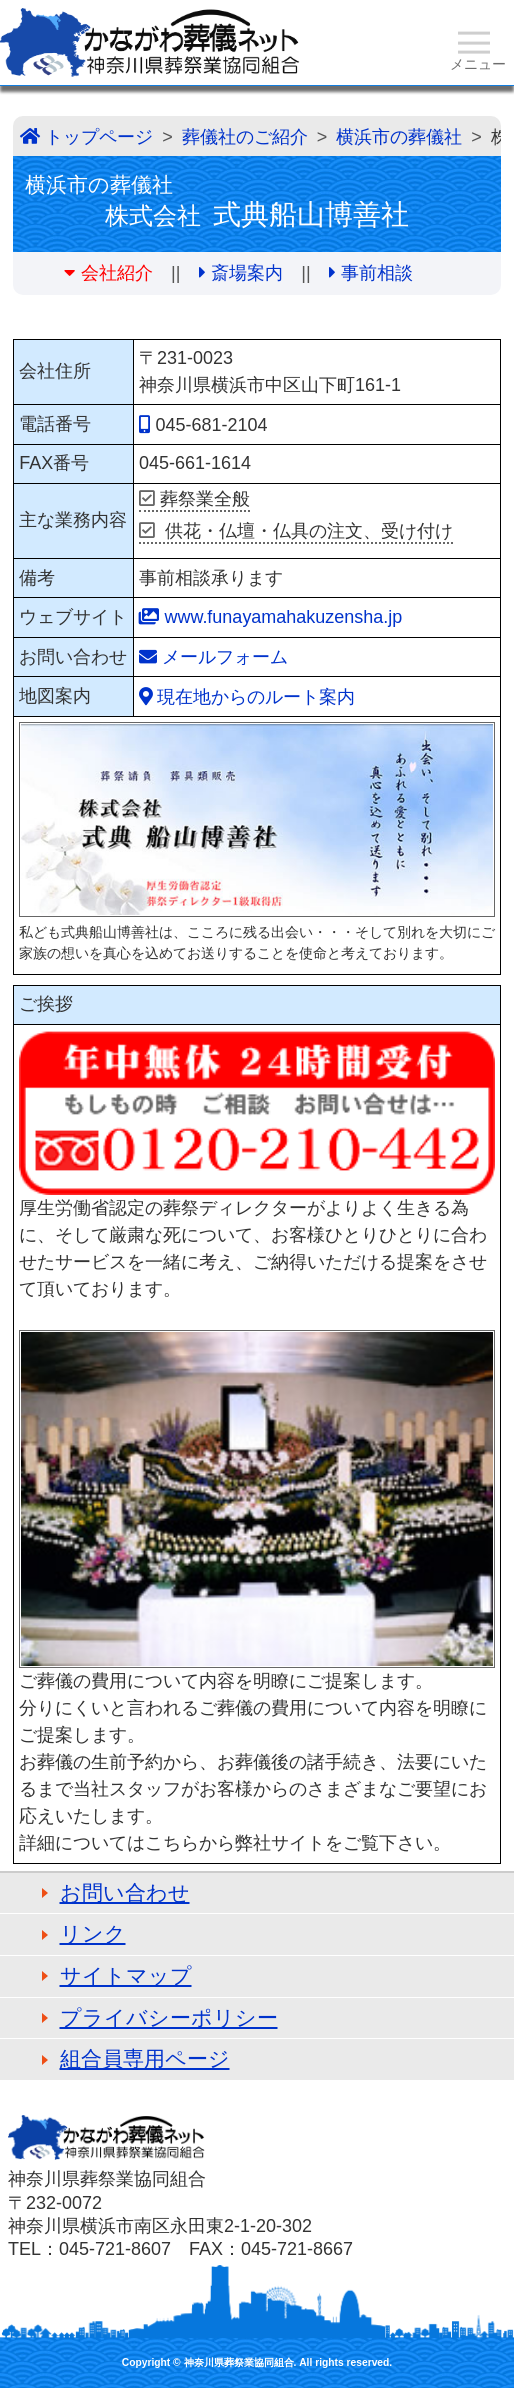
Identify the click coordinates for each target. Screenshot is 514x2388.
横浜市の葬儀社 (399, 137)
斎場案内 (247, 273)
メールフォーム (225, 657)
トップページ (99, 137)
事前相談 (377, 273)
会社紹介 (117, 273)
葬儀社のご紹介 (245, 137)
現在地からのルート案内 (256, 697)
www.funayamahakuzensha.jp (283, 617)
